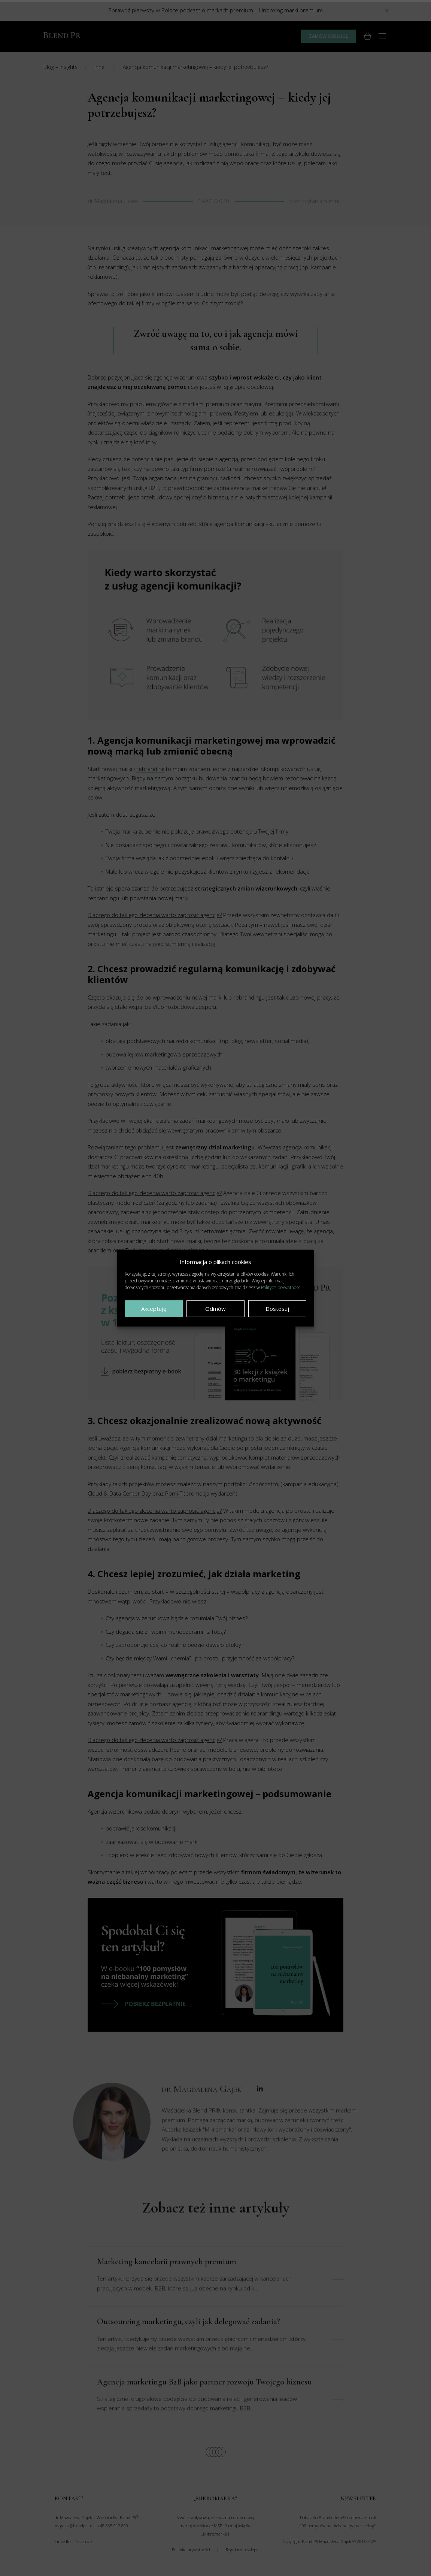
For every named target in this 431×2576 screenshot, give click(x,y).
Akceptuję (153, 1308)
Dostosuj (277, 1308)
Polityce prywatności (281, 1287)
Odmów (215, 1308)
